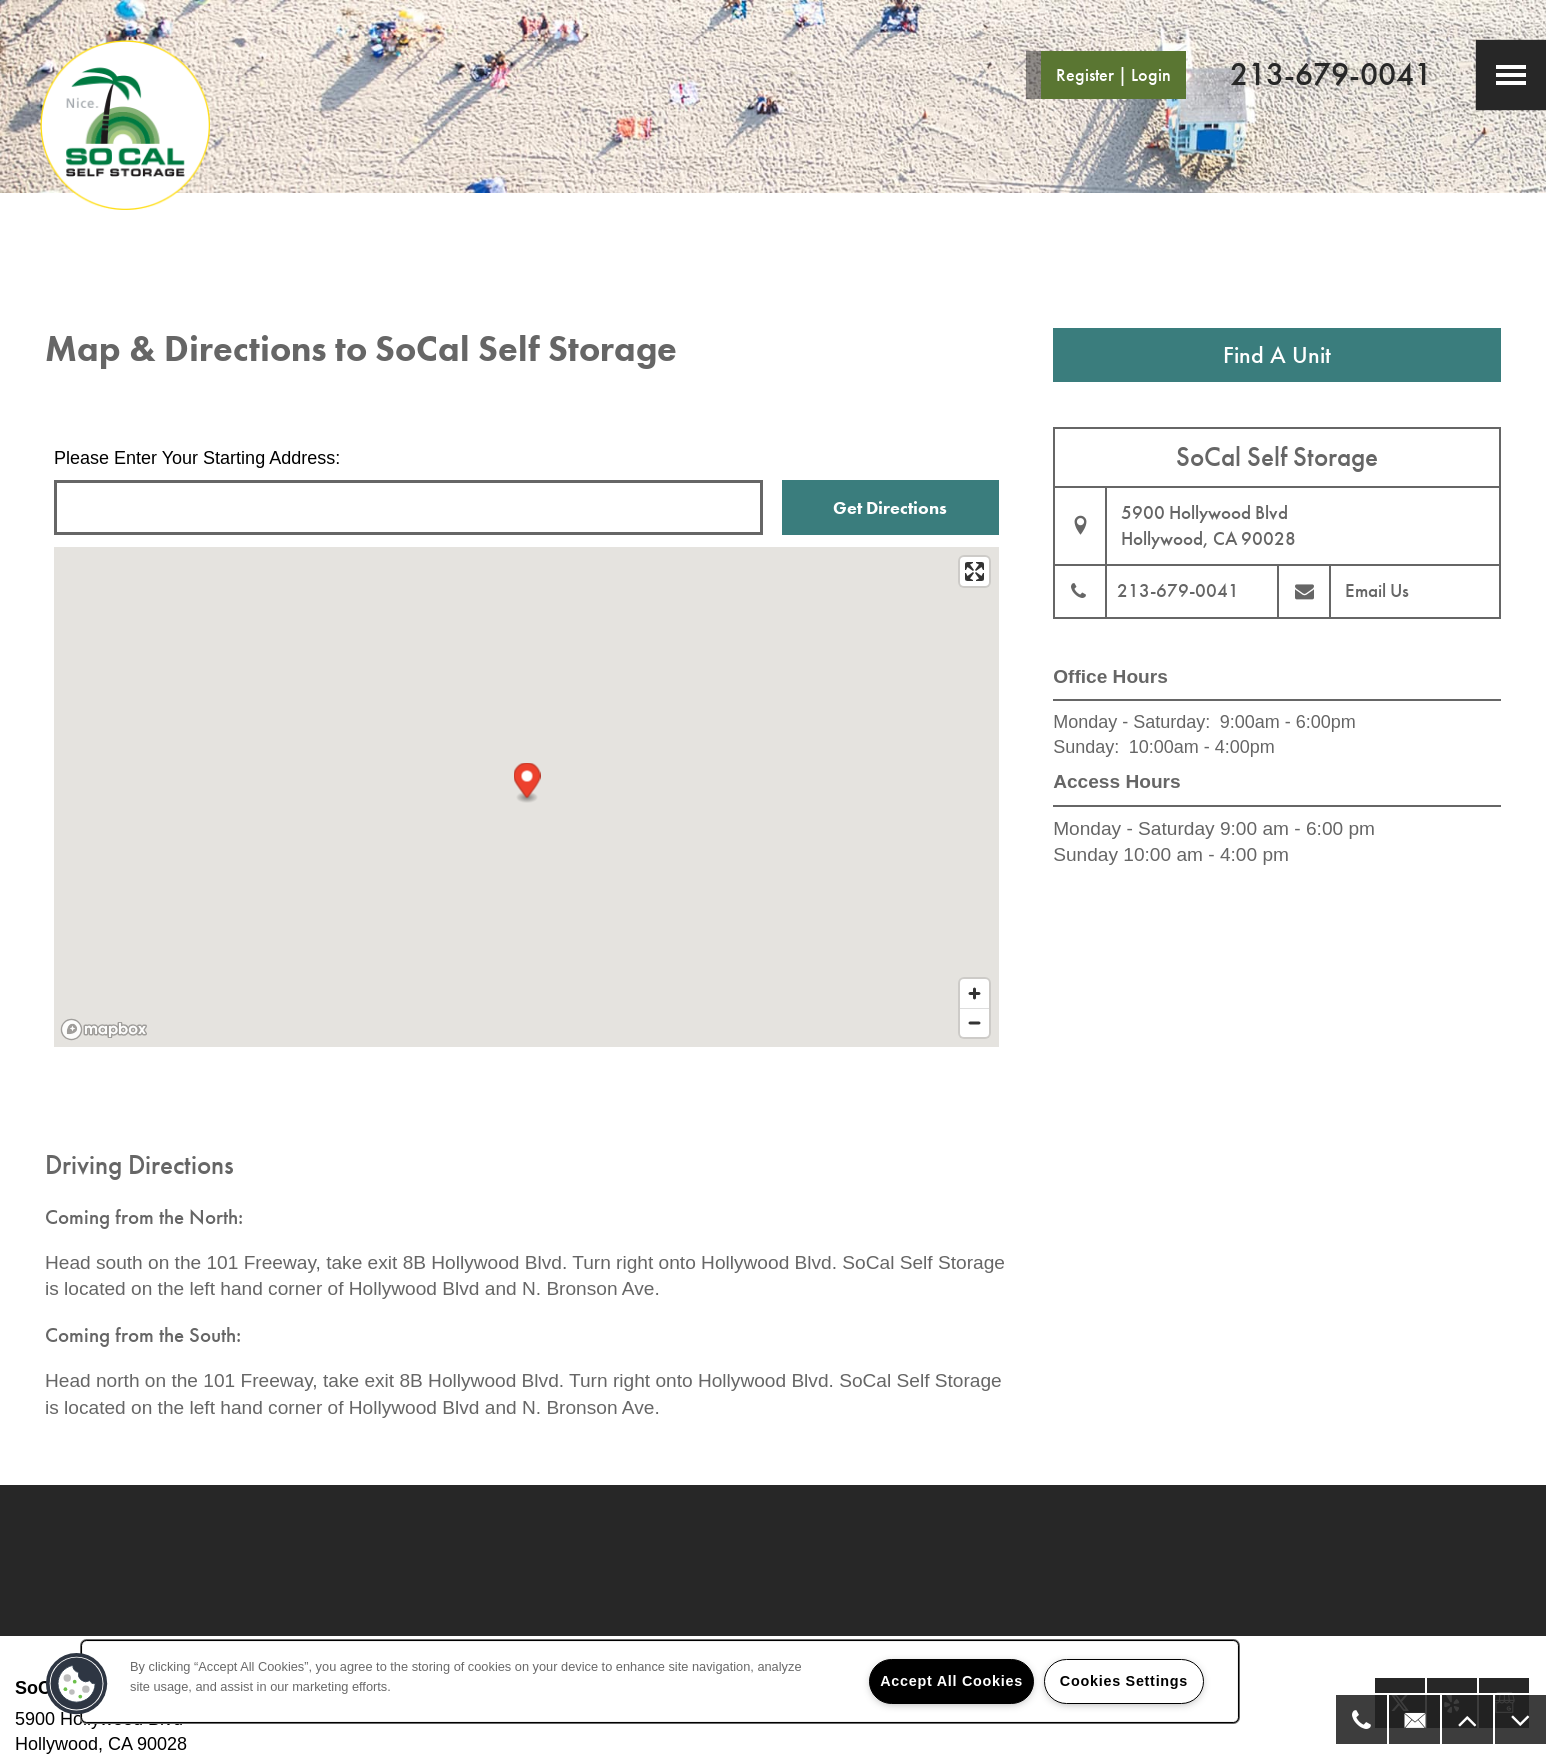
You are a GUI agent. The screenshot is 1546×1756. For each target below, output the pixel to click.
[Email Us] (1413, 1719)
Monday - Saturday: (1131, 722)
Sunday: (1086, 747)
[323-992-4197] (1360, 1719)
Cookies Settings (1124, 1681)
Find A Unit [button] (1277, 354)
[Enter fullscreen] (974, 571)
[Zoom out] (974, 1022)
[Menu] (1511, 75)
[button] (1106, 75)
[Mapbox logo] (104, 1029)
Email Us (1377, 590)
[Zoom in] (974, 993)
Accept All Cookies (951, 1681)
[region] (660, 1681)
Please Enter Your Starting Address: (197, 458)
